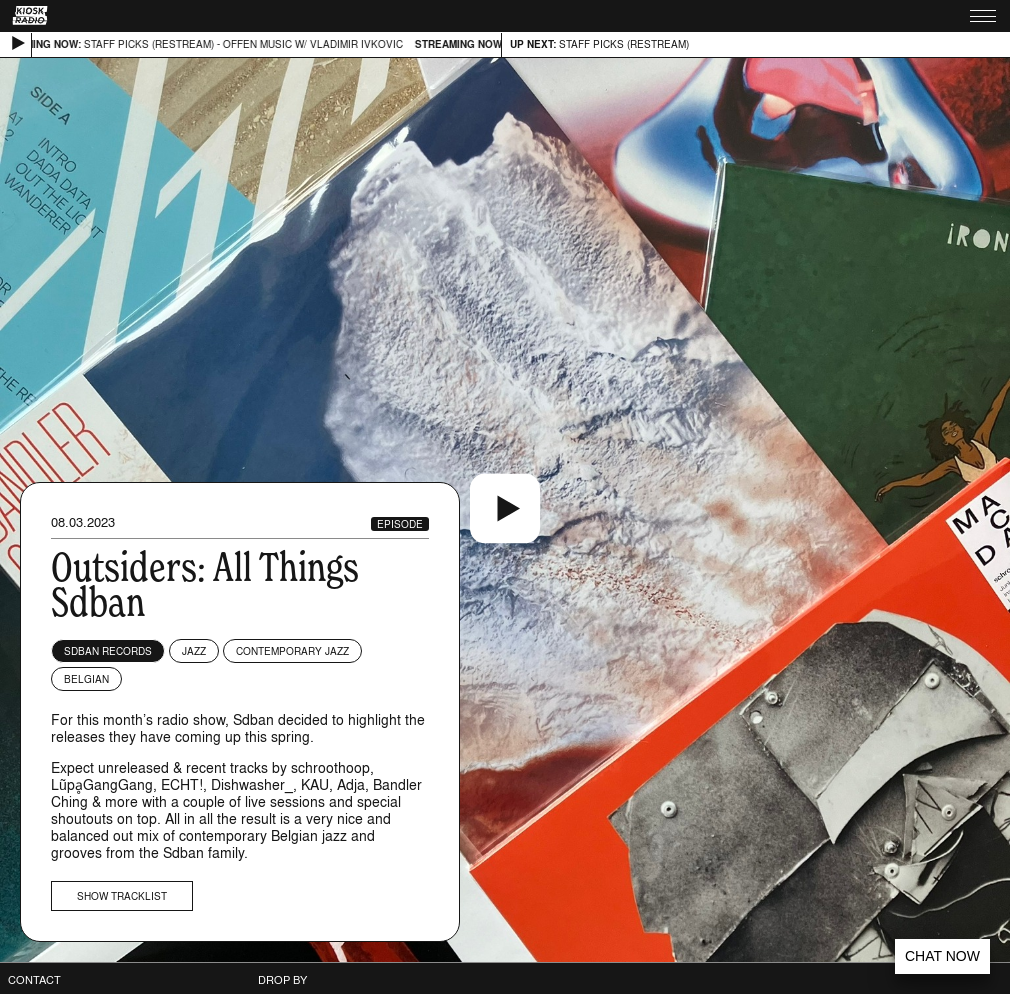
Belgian (86, 679)
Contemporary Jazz (292, 651)
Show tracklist (122, 896)
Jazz (194, 651)
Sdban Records (108, 651)
